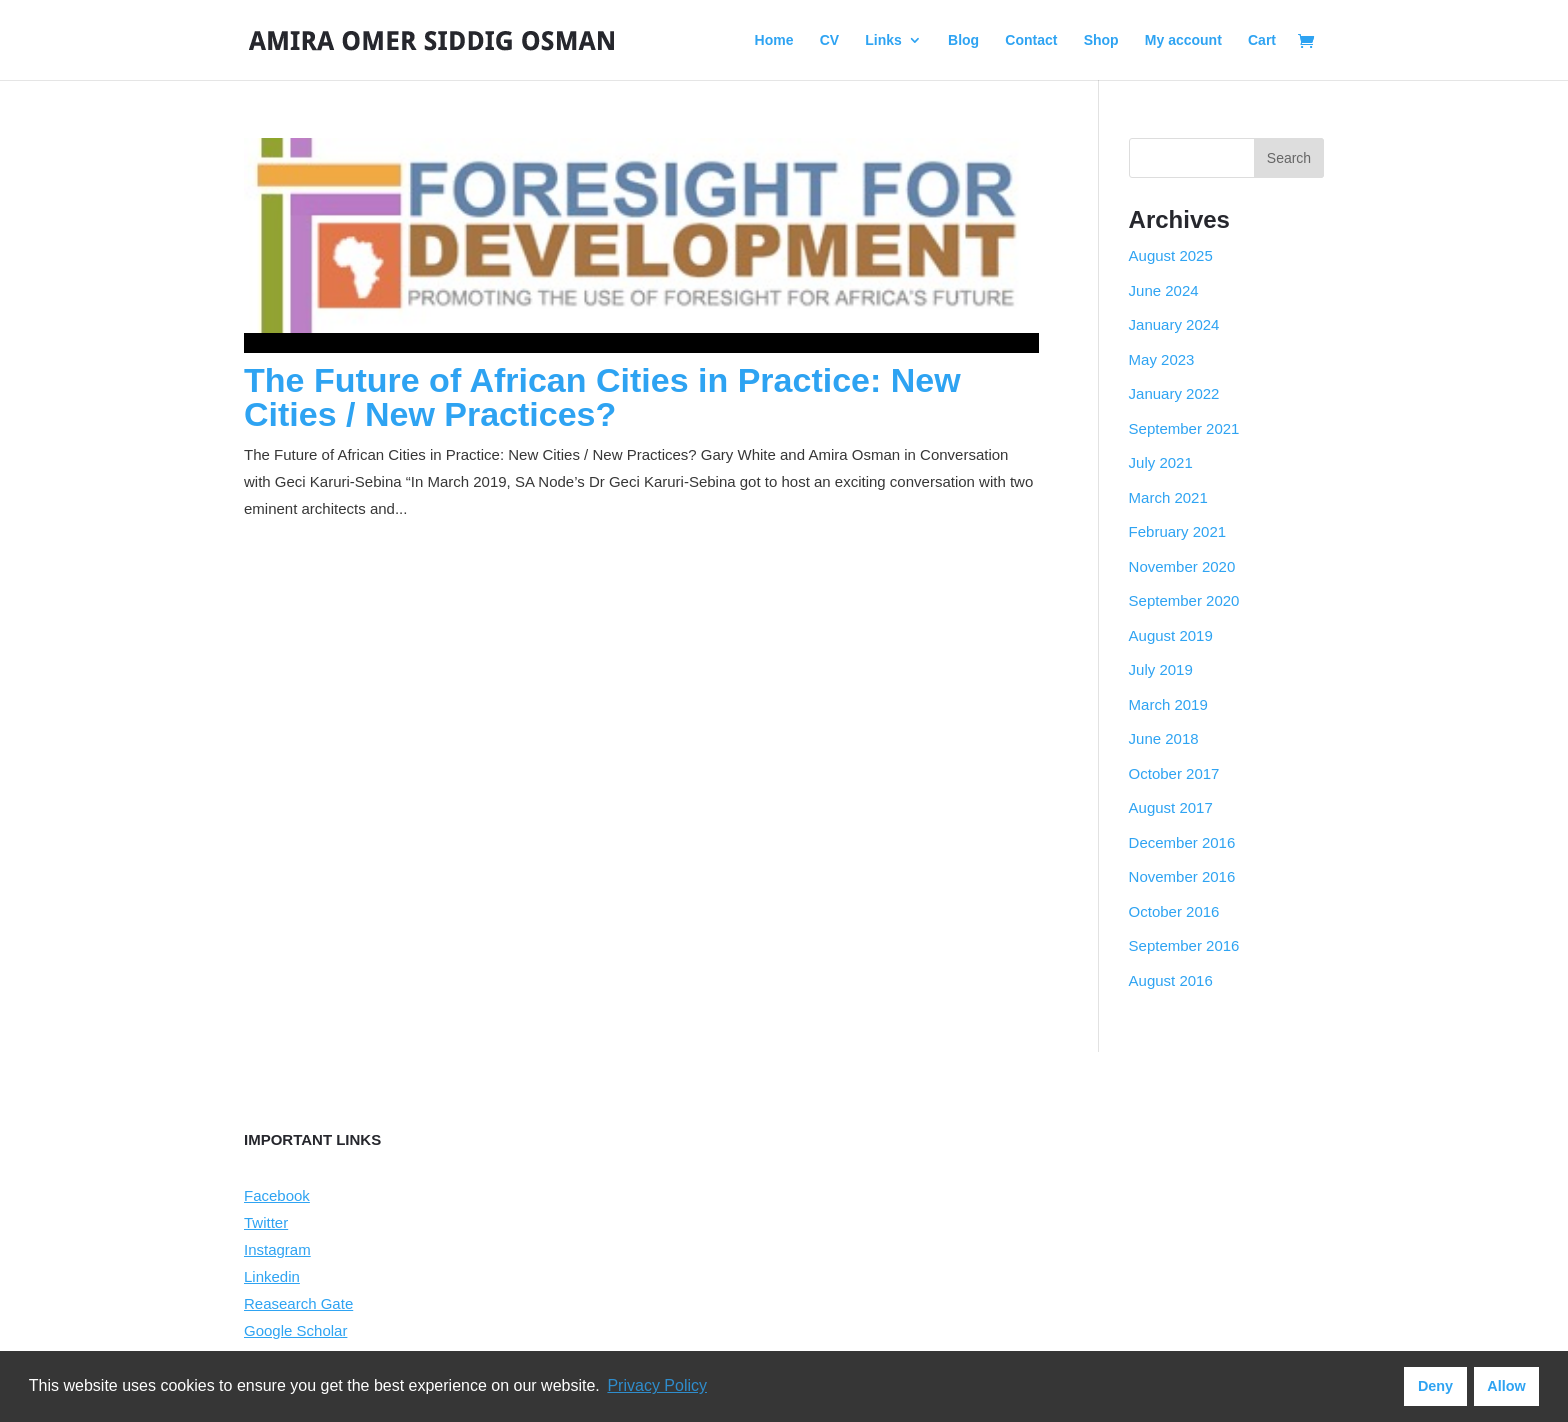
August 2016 (1171, 980)
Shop (1101, 40)
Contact (1031, 40)
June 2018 (1164, 738)
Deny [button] (1435, 1386)
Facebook (277, 1195)
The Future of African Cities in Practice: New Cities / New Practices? (602, 397)
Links (883, 40)
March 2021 (1168, 497)
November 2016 (1182, 876)
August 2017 (1171, 807)
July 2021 (1161, 462)
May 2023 (1162, 359)
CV (829, 40)
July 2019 (1161, 669)
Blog (963, 40)
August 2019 (1171, 635)
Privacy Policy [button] (657, 1385)
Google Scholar (295, 1330)
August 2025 (1171, 255)
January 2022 (1174, 393)
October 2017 (1174, 773)
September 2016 (1184, 945)
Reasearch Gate (298, 1303)
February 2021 (1178, 531)
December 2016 (1182, 842)
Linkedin (272, 1276)
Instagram (277, 1249)
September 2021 (1184, 428)
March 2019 (1168, 704)
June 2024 (1164, 290)
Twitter (266, 1222)
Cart (1262, 40)
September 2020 (1184, 600)
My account (1183, 40)
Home (774, 40)
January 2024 (1174, 324)
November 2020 (1182, 566)
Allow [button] (1506, 1386)
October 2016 (1174, 911)
